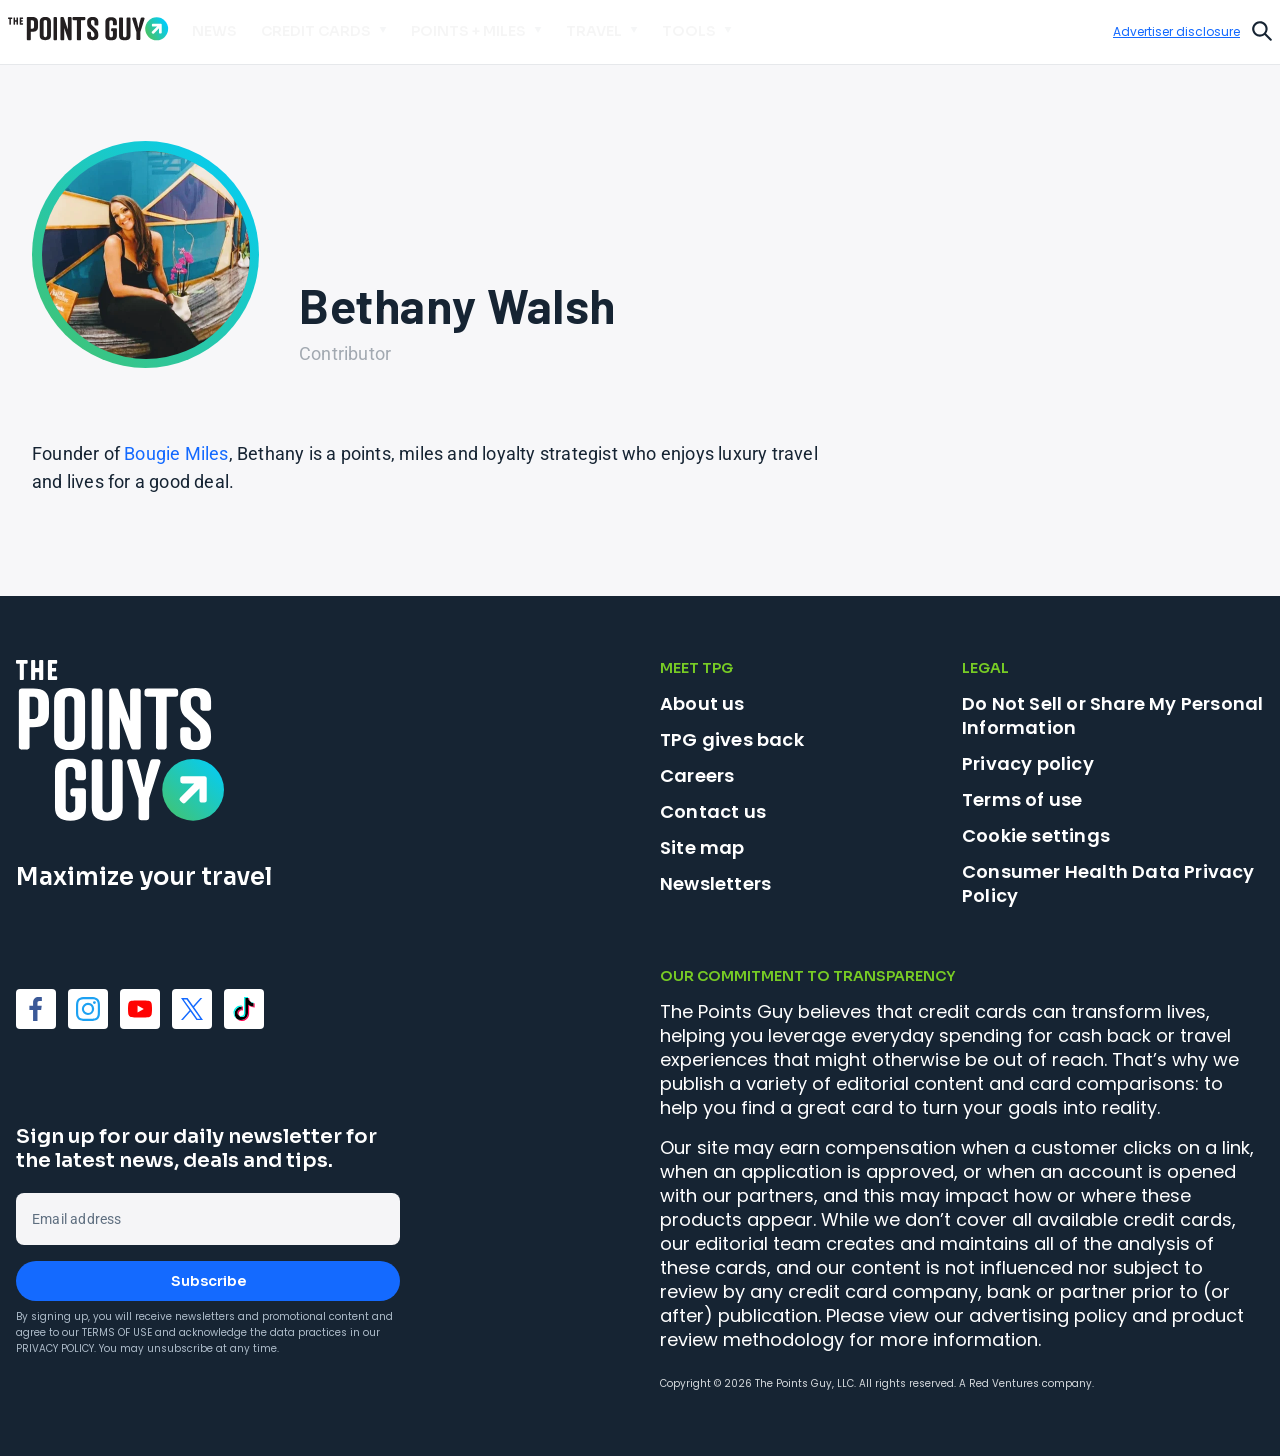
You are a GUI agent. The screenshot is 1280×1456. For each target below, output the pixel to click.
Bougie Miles (176, 453)
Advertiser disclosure (1176, 32)
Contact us (713, 811)
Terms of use (1022, 799)
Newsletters (715, 883)
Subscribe (208, 1281)
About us (702, 703)
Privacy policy (1028, 763)
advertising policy (1048, 1315)
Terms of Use (117, 1332)
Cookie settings (1036, 836)
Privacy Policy (55, 1348)
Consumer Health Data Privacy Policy (1108, 883)
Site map (702, 847)
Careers (697, 775)
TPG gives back (732, 739)
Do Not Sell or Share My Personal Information (1112, 715)
